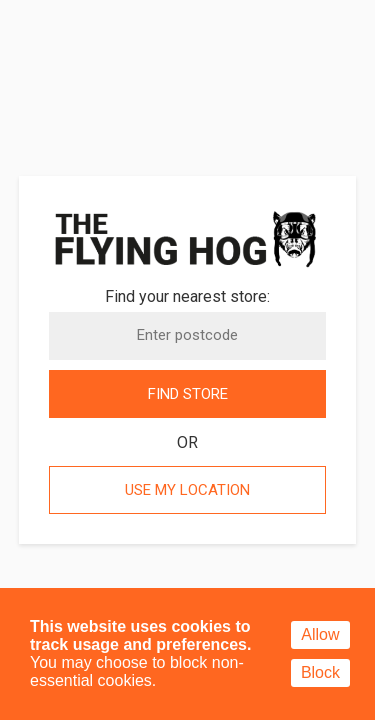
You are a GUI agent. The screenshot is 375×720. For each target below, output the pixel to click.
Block (320, 672)
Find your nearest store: (187, 296)
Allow (320, 634)
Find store (188, 394)
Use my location (187, 490)
